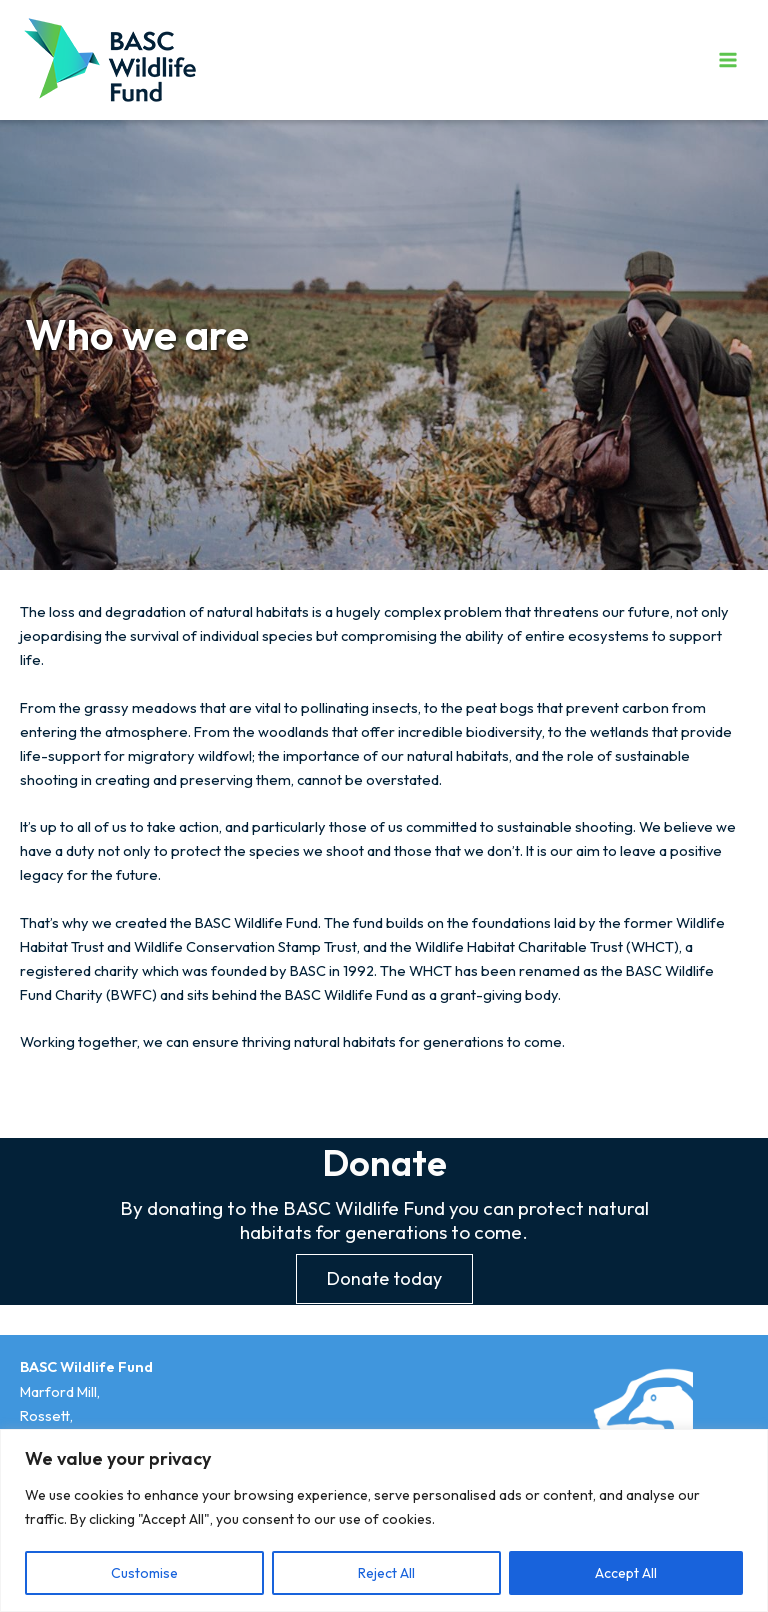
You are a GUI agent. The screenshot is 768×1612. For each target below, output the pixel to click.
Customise (144, 1573)
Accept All (626, 1573)
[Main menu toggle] (728, 59)
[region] (384, 1520)
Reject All (386, 1573)
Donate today (384, 1278)
